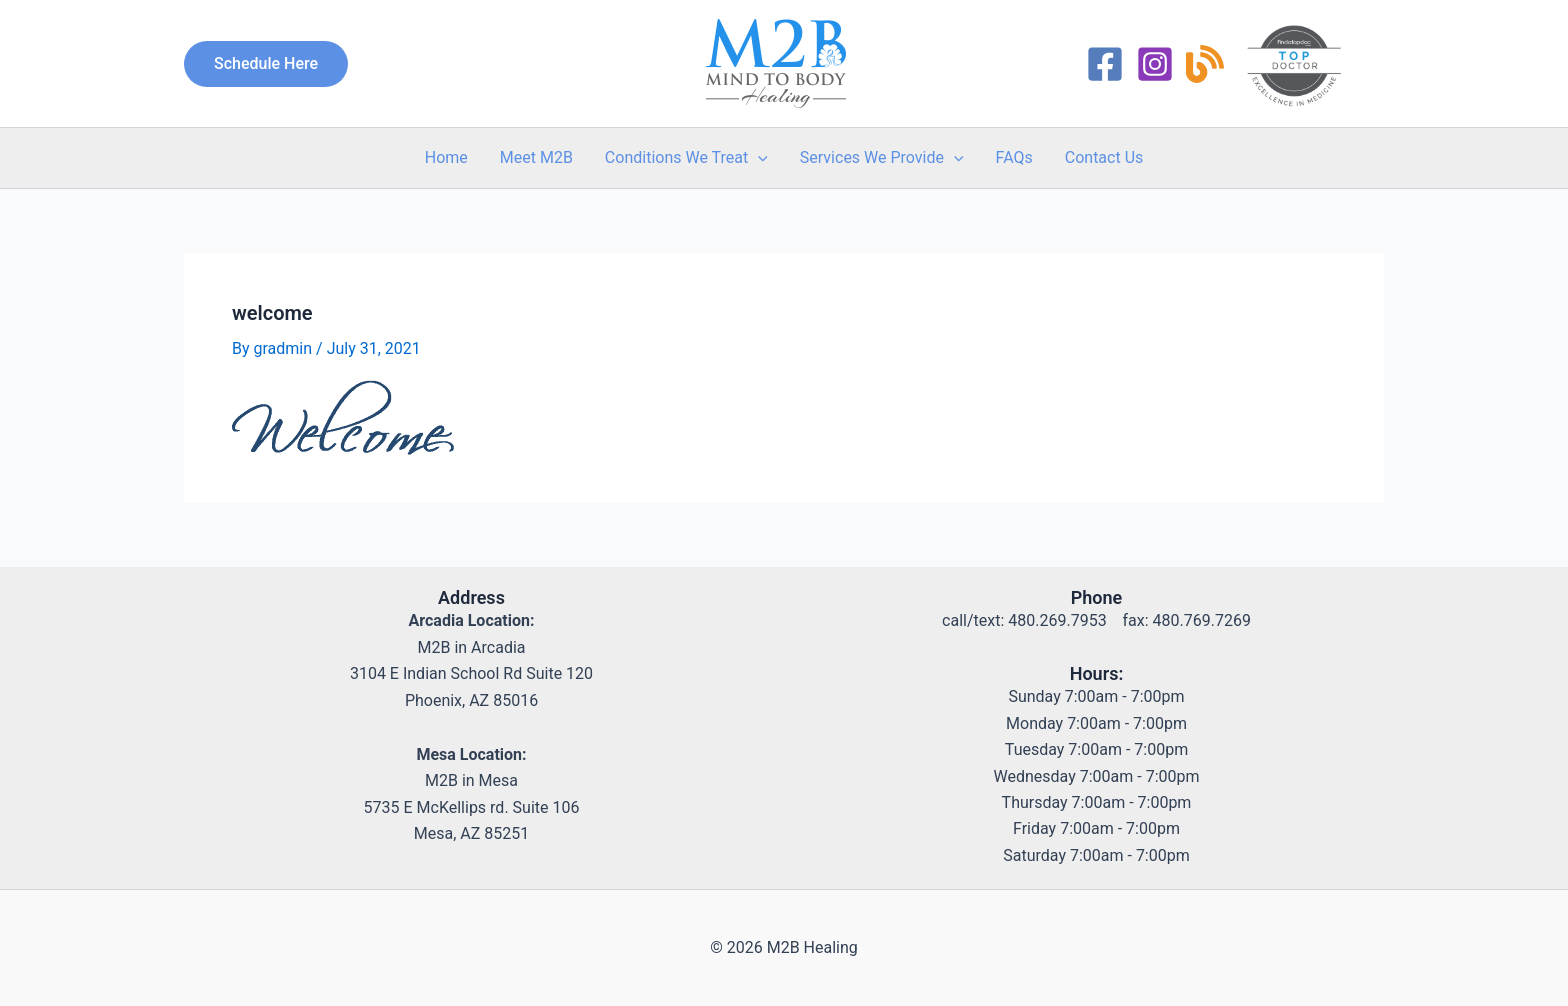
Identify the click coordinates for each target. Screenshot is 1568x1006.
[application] (758, 158)
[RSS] (1205, 64)
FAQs (1014, 157)
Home (446, 157)
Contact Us (1104, 157)
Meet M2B (536, 157)
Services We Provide (882, 158)
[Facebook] (1105, 64)
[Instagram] (1155, 64)
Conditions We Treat (686, 158)
